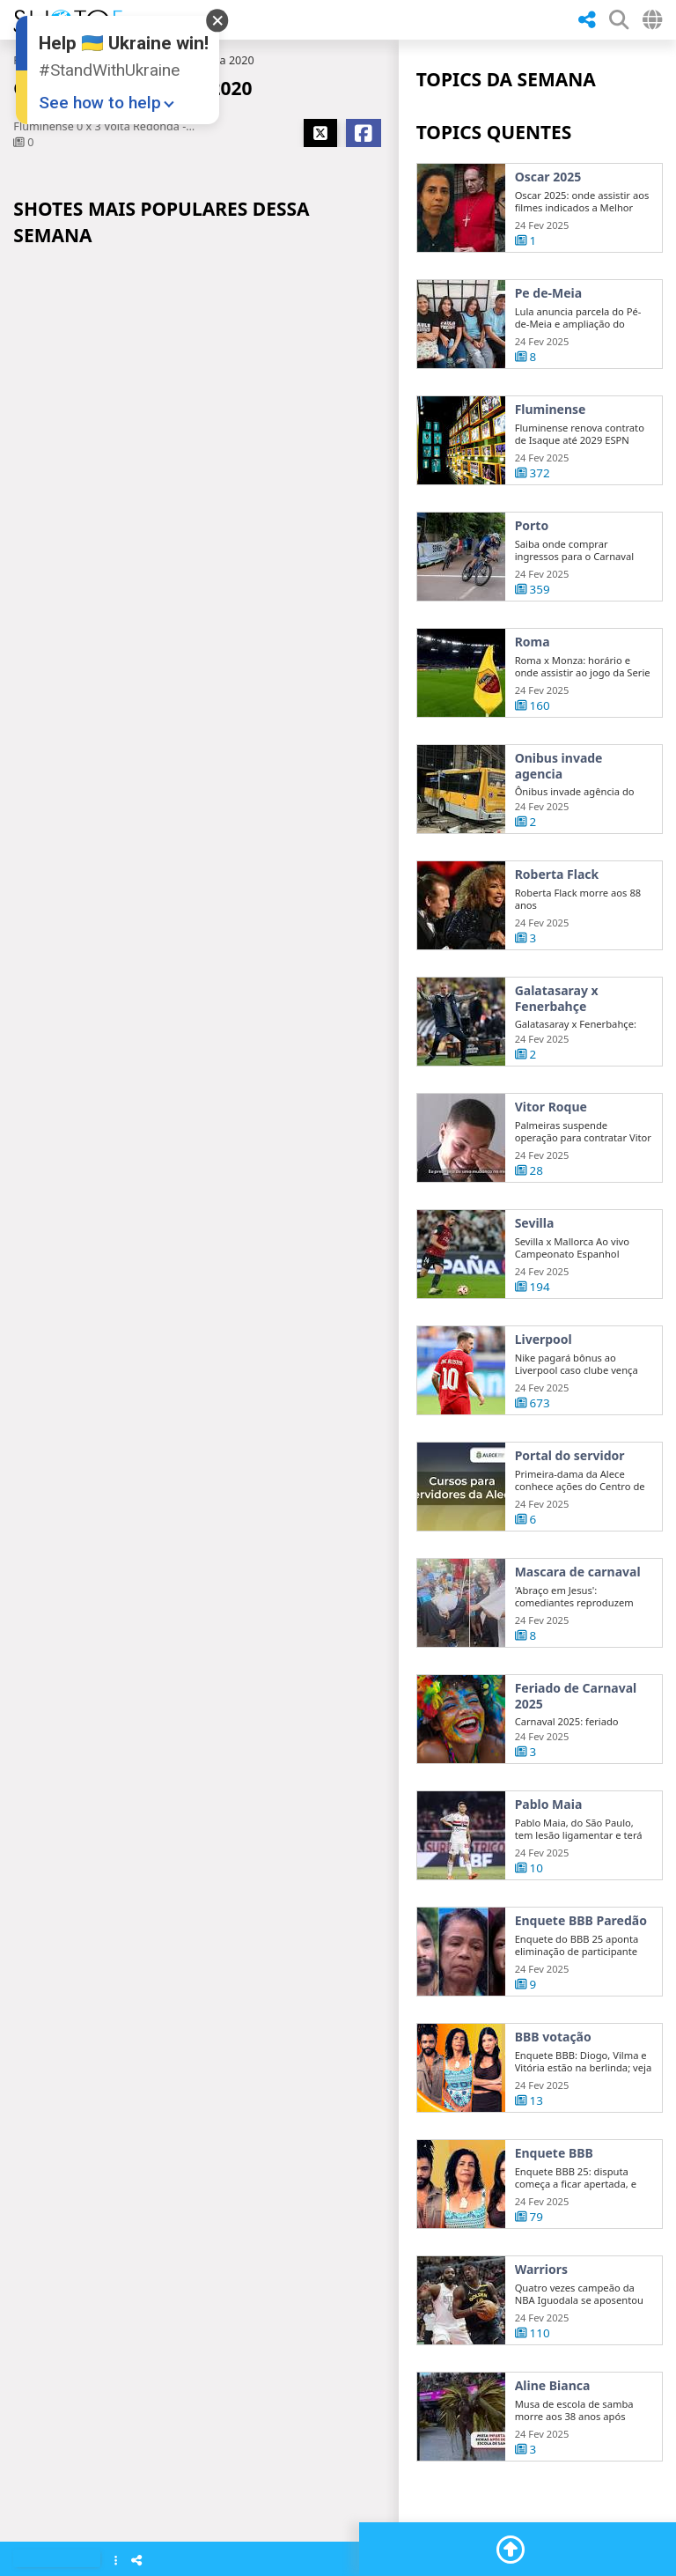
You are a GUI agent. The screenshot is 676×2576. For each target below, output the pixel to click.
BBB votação (553, 2094)
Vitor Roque (551, 1164)
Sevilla (535, 1280)
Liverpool (543, 1397)
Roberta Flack (557, 932)
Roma (532, 699)
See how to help (100, 102)
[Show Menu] (115, 2561)
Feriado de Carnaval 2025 (576, 1753)
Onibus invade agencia (559, 823)
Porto (532, 526)
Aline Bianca (553, 2443)
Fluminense (550, 409)
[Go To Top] (510, 2549)
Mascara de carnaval (578, 1629)
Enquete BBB (554, 2210)
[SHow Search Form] (618, 20)
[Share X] (320, 133)
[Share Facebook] (363, 133)
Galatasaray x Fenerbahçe (557, 1055)
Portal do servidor (570, 1513)
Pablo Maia (549, 1862)
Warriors (541, 2327)
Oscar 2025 (548, 177)
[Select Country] (652, 20)
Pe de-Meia (549, 293)
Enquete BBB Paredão (581, 1978)
